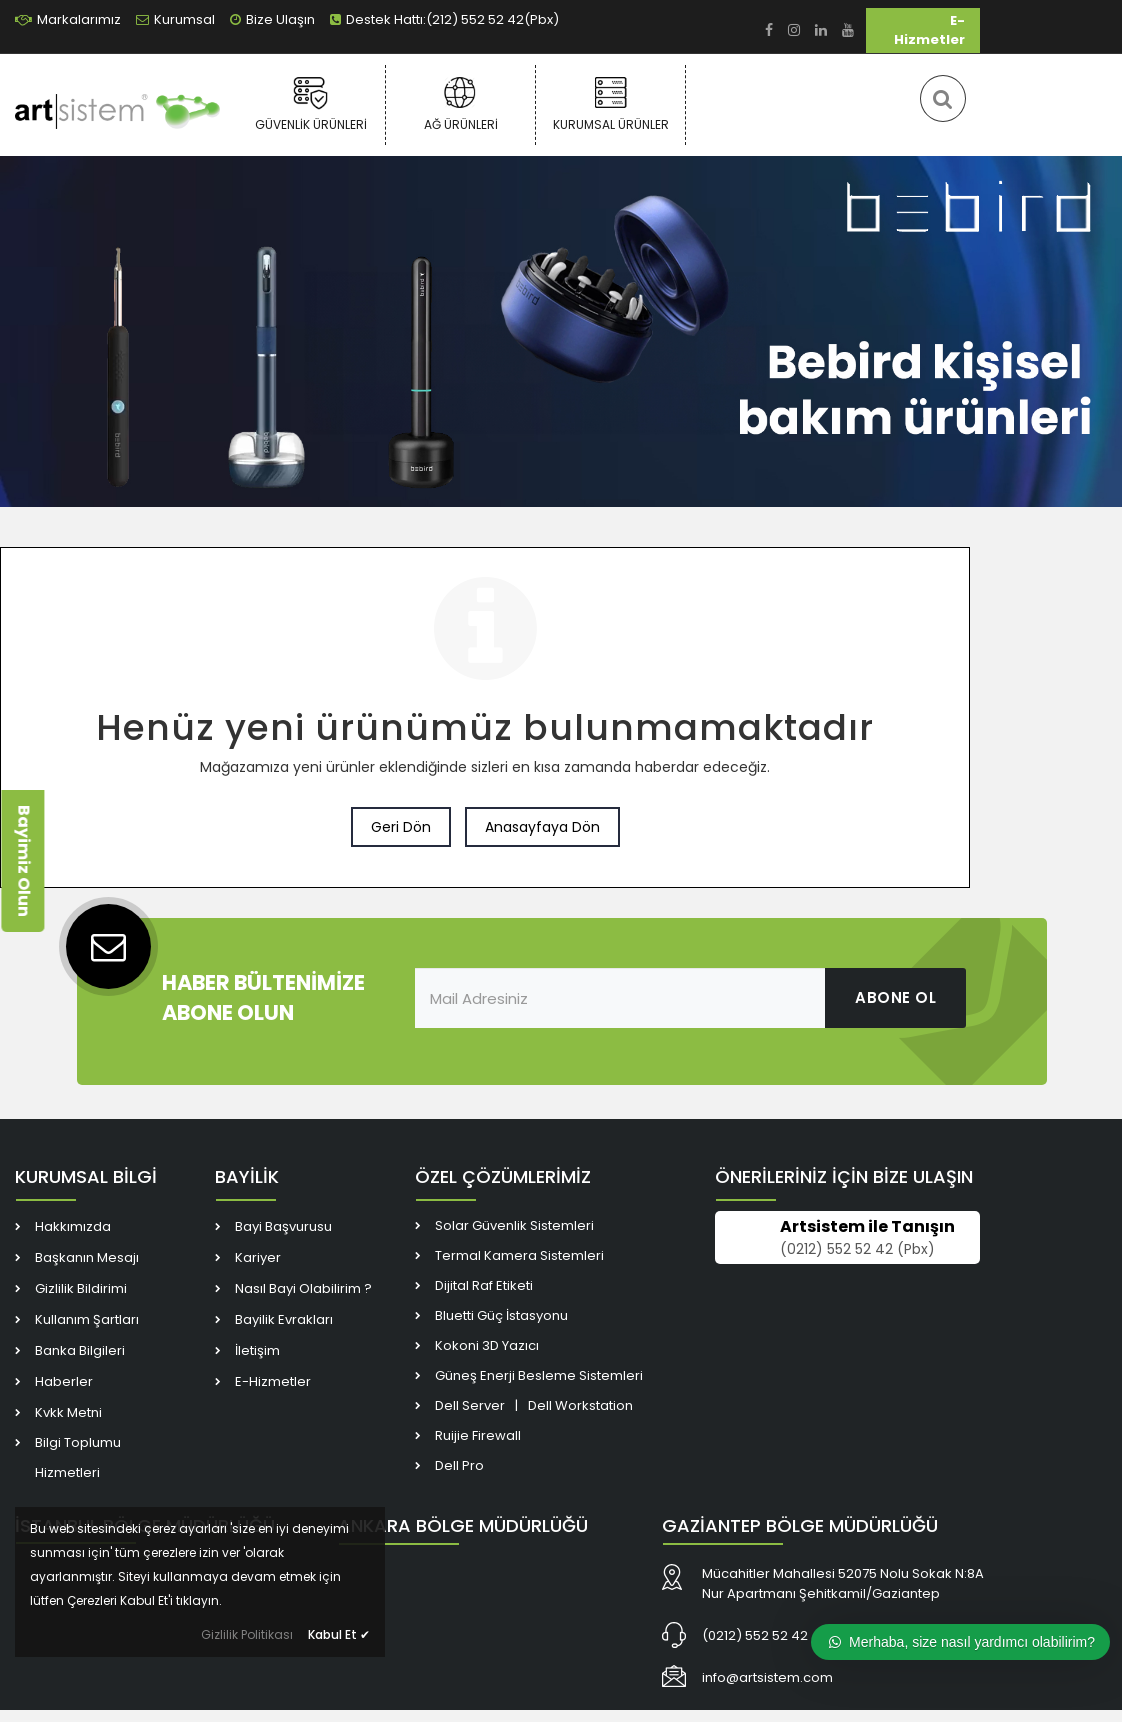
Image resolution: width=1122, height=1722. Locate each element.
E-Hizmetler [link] (929, 30)
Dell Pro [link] (459, 1465)
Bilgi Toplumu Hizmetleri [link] (78, 1457)
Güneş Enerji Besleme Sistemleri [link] (539, 1375)
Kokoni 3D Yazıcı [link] (487, 1345)
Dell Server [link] (470, 1405)
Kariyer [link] (258, 1257)
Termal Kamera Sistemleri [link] (519, 1255)
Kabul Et (339, 1634)
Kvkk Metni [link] (68, 1412)
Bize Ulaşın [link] (272, 19)
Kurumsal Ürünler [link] (610, 104)
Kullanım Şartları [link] (87, 1319)
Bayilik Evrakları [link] (284, 1319)
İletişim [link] (257, 1350)
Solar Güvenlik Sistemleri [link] (514, 1225)
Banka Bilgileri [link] (80, 1350)
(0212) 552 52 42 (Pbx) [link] (857, 1249)
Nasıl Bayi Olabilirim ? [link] (303, 1288)
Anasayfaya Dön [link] (542, 827)
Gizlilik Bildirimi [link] (81, 1288)
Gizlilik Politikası (247, 1634)
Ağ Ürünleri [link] (460, 104)
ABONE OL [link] (895, 997)
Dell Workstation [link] (580, 1405)
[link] (769, 30)
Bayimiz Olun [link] (23, 861)
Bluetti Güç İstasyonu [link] (501, 1315)
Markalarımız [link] (68, 19)
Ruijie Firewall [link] (478, 1435)
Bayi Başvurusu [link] (283, 1226)
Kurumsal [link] (175, 19)
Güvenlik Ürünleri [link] (310, 104)
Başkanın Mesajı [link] (87, 1257)
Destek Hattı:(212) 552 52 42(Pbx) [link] (444, 19)
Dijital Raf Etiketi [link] (484, 1285)
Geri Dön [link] (401, 827)
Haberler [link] (64, 1381)
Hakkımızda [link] (73, 1226)
